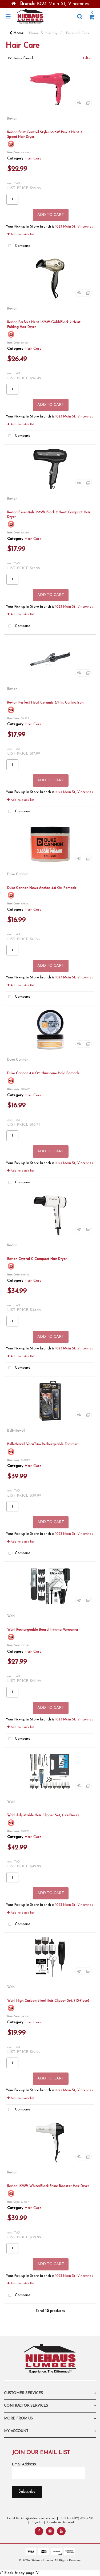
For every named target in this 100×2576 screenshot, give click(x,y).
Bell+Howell (16, 1431)
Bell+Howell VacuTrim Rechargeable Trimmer (42, 1444)
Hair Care (33, 159)
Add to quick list (20, 234)
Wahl (11, 1616)
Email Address (24, 2464)
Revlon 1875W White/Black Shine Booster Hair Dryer (48, 2186)
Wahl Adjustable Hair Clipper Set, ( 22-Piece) (43, 1815)
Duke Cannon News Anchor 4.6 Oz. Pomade (42, 888)
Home (16, 33)
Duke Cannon (17, 874)
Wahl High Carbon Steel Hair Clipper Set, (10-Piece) (48, 2001)
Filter (87, 58)
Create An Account (60, 2522)
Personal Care (78, 33)
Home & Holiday (43, 33)
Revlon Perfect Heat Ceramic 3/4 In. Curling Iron (45, 702)
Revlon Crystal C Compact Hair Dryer (37, 1259)
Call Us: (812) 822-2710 (77, 2518)
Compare (18, 246)
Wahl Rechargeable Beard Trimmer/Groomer (42, 1630)
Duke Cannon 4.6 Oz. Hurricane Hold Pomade (43, 1073)
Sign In (36, 2522)
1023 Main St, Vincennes (74, 226)
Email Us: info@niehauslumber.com (31, 2518)
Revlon (12, 118)
